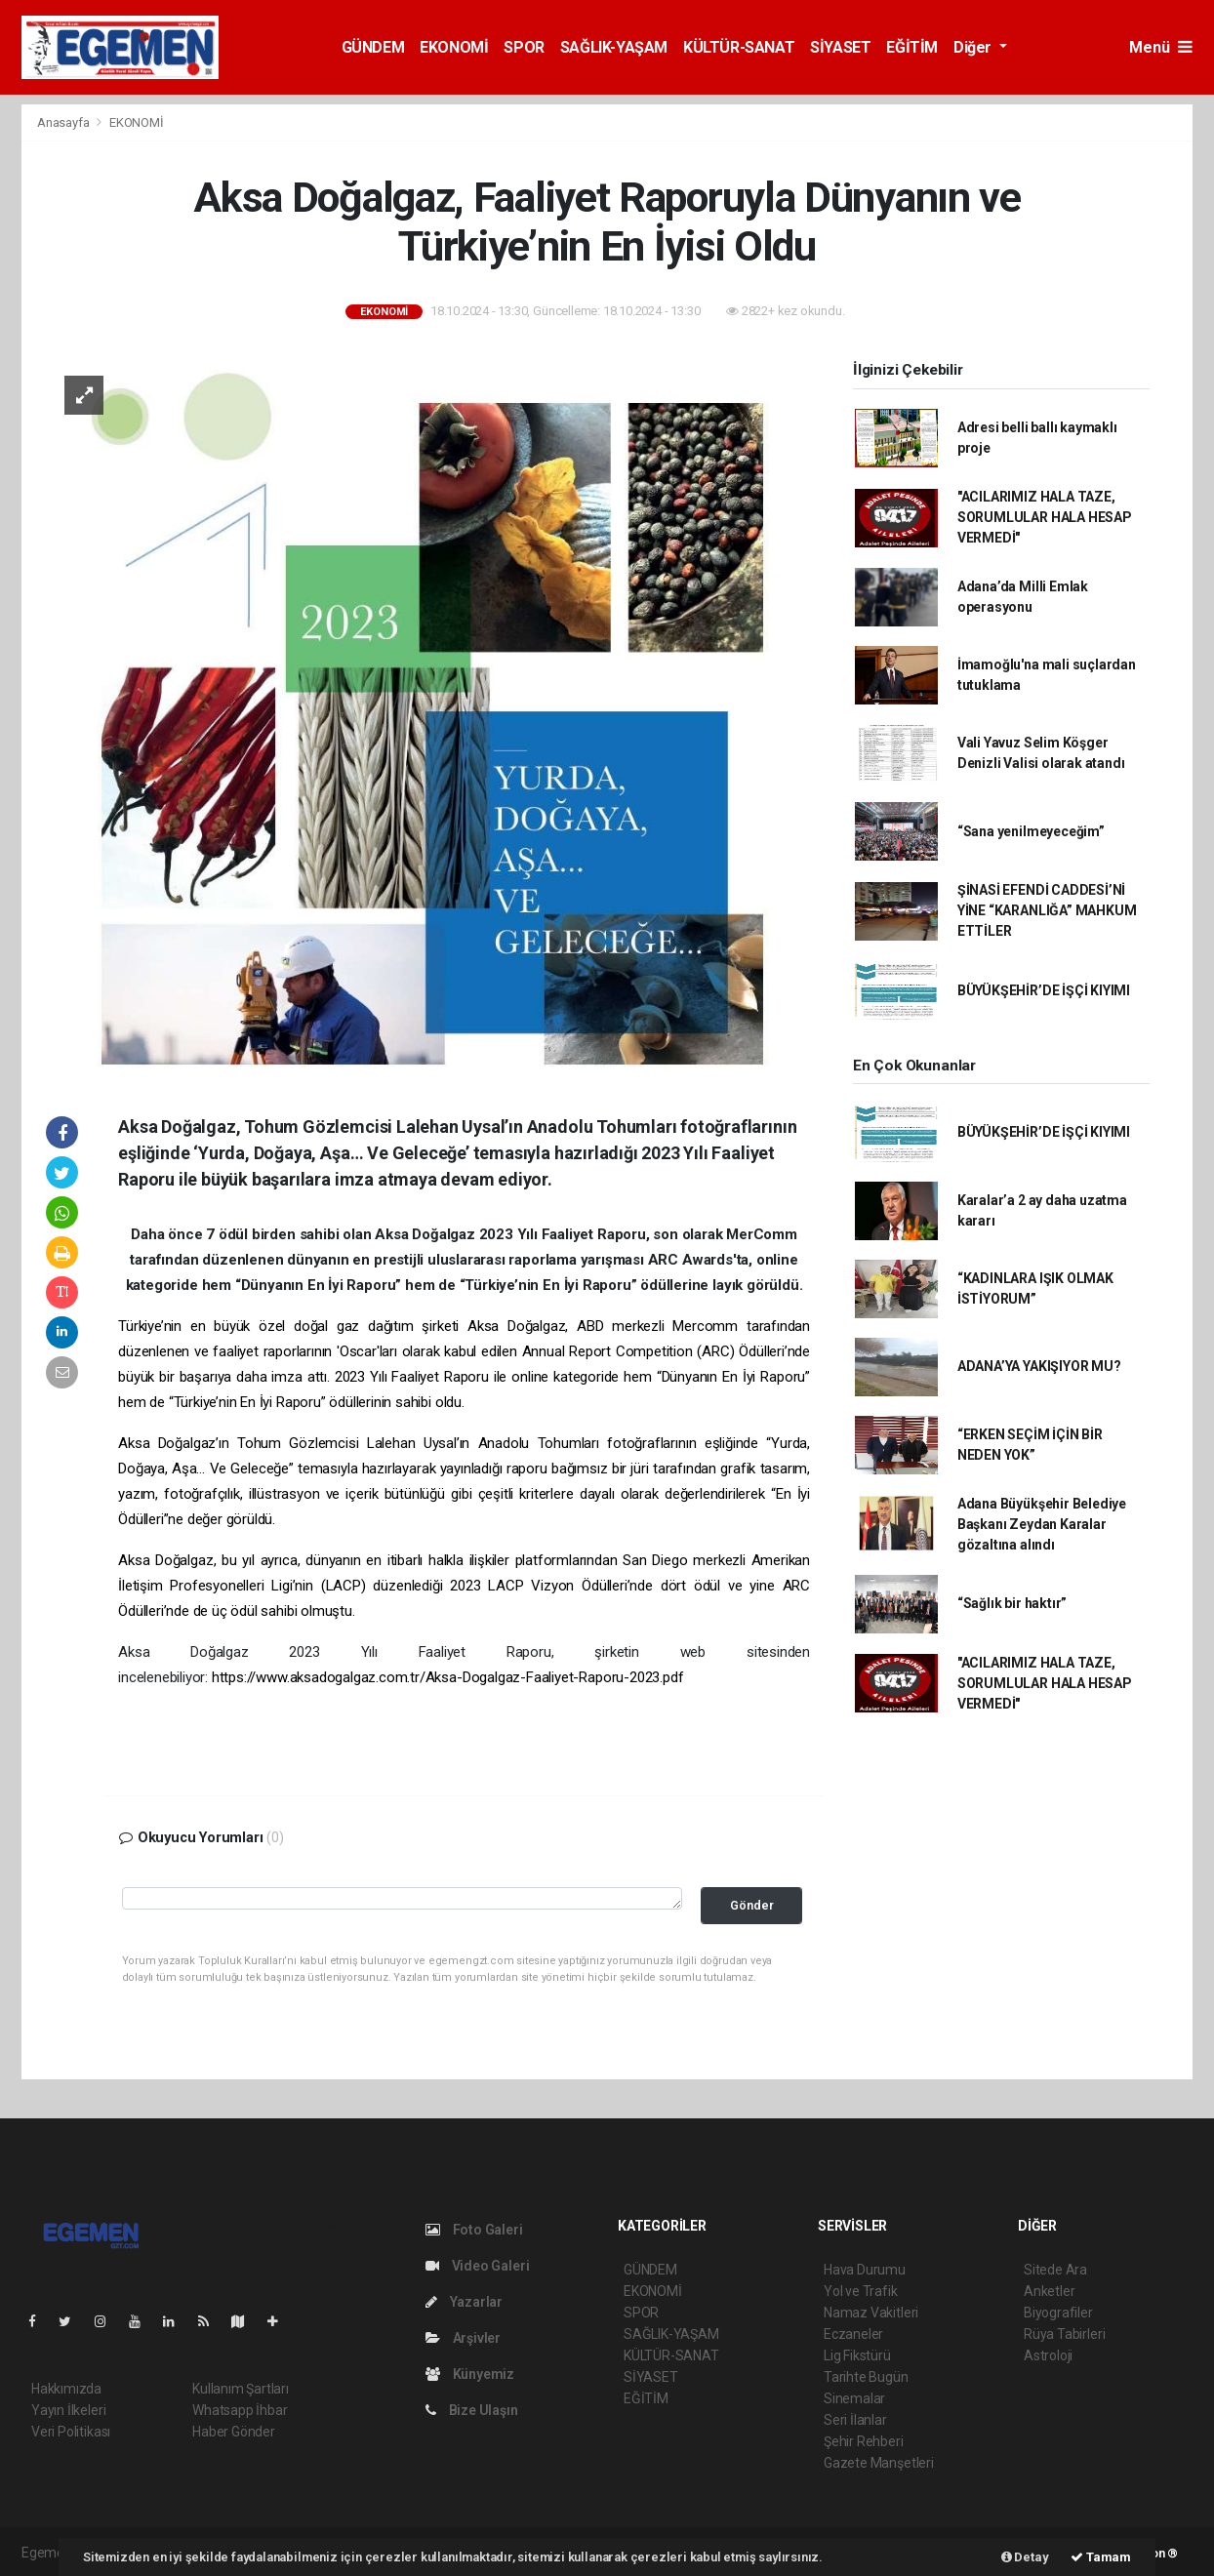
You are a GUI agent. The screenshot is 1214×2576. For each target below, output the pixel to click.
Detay (1025, 2557)
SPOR (524, 47)
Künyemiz (469, 2374)
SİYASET (840, 47)
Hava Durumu (865, 2269)
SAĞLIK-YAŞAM (614, 47)
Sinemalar (854, 2398)
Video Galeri (477, 2266)
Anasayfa (64, 122)
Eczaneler (853, 2334)
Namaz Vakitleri (871, 2312)
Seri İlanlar (855, 2420)
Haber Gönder (233, 2431)
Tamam (1101, 2557)
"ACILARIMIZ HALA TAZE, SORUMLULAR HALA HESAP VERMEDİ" (1044, 517)
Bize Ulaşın (471, 2410)
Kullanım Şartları (240, 2388)
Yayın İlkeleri (68, 2410)
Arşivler (463, 2338)
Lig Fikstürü (857, 2355)
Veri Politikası (70, 2431)
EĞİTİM (912, 47)
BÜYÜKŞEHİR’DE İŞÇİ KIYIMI (1043, 990)
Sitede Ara (1055, 2269)
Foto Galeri (474, 2229)
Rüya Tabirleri (1064, 2334)
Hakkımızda (66, 2388)
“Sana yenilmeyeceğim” (1031, 831)
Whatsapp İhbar (239, 2410)
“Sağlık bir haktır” (1012, 1603)
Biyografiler (1058, 2312)
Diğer (974, 47)
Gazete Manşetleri (879, 2463)
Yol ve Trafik (861, 2291)
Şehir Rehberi (864, 2441)
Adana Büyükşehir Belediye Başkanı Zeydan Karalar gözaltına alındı (1041, 1524)
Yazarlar (464, 2302)
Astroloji (1048, 2355)
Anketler (1049, 2291)
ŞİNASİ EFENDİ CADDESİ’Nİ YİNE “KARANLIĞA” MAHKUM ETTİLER (1047, 910)
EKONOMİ (454, 47)
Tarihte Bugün (866, 2377)
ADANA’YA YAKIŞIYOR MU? (1039, 1366)
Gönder (752, 1905)
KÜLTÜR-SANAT (738, 47)
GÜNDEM (373, 47)
